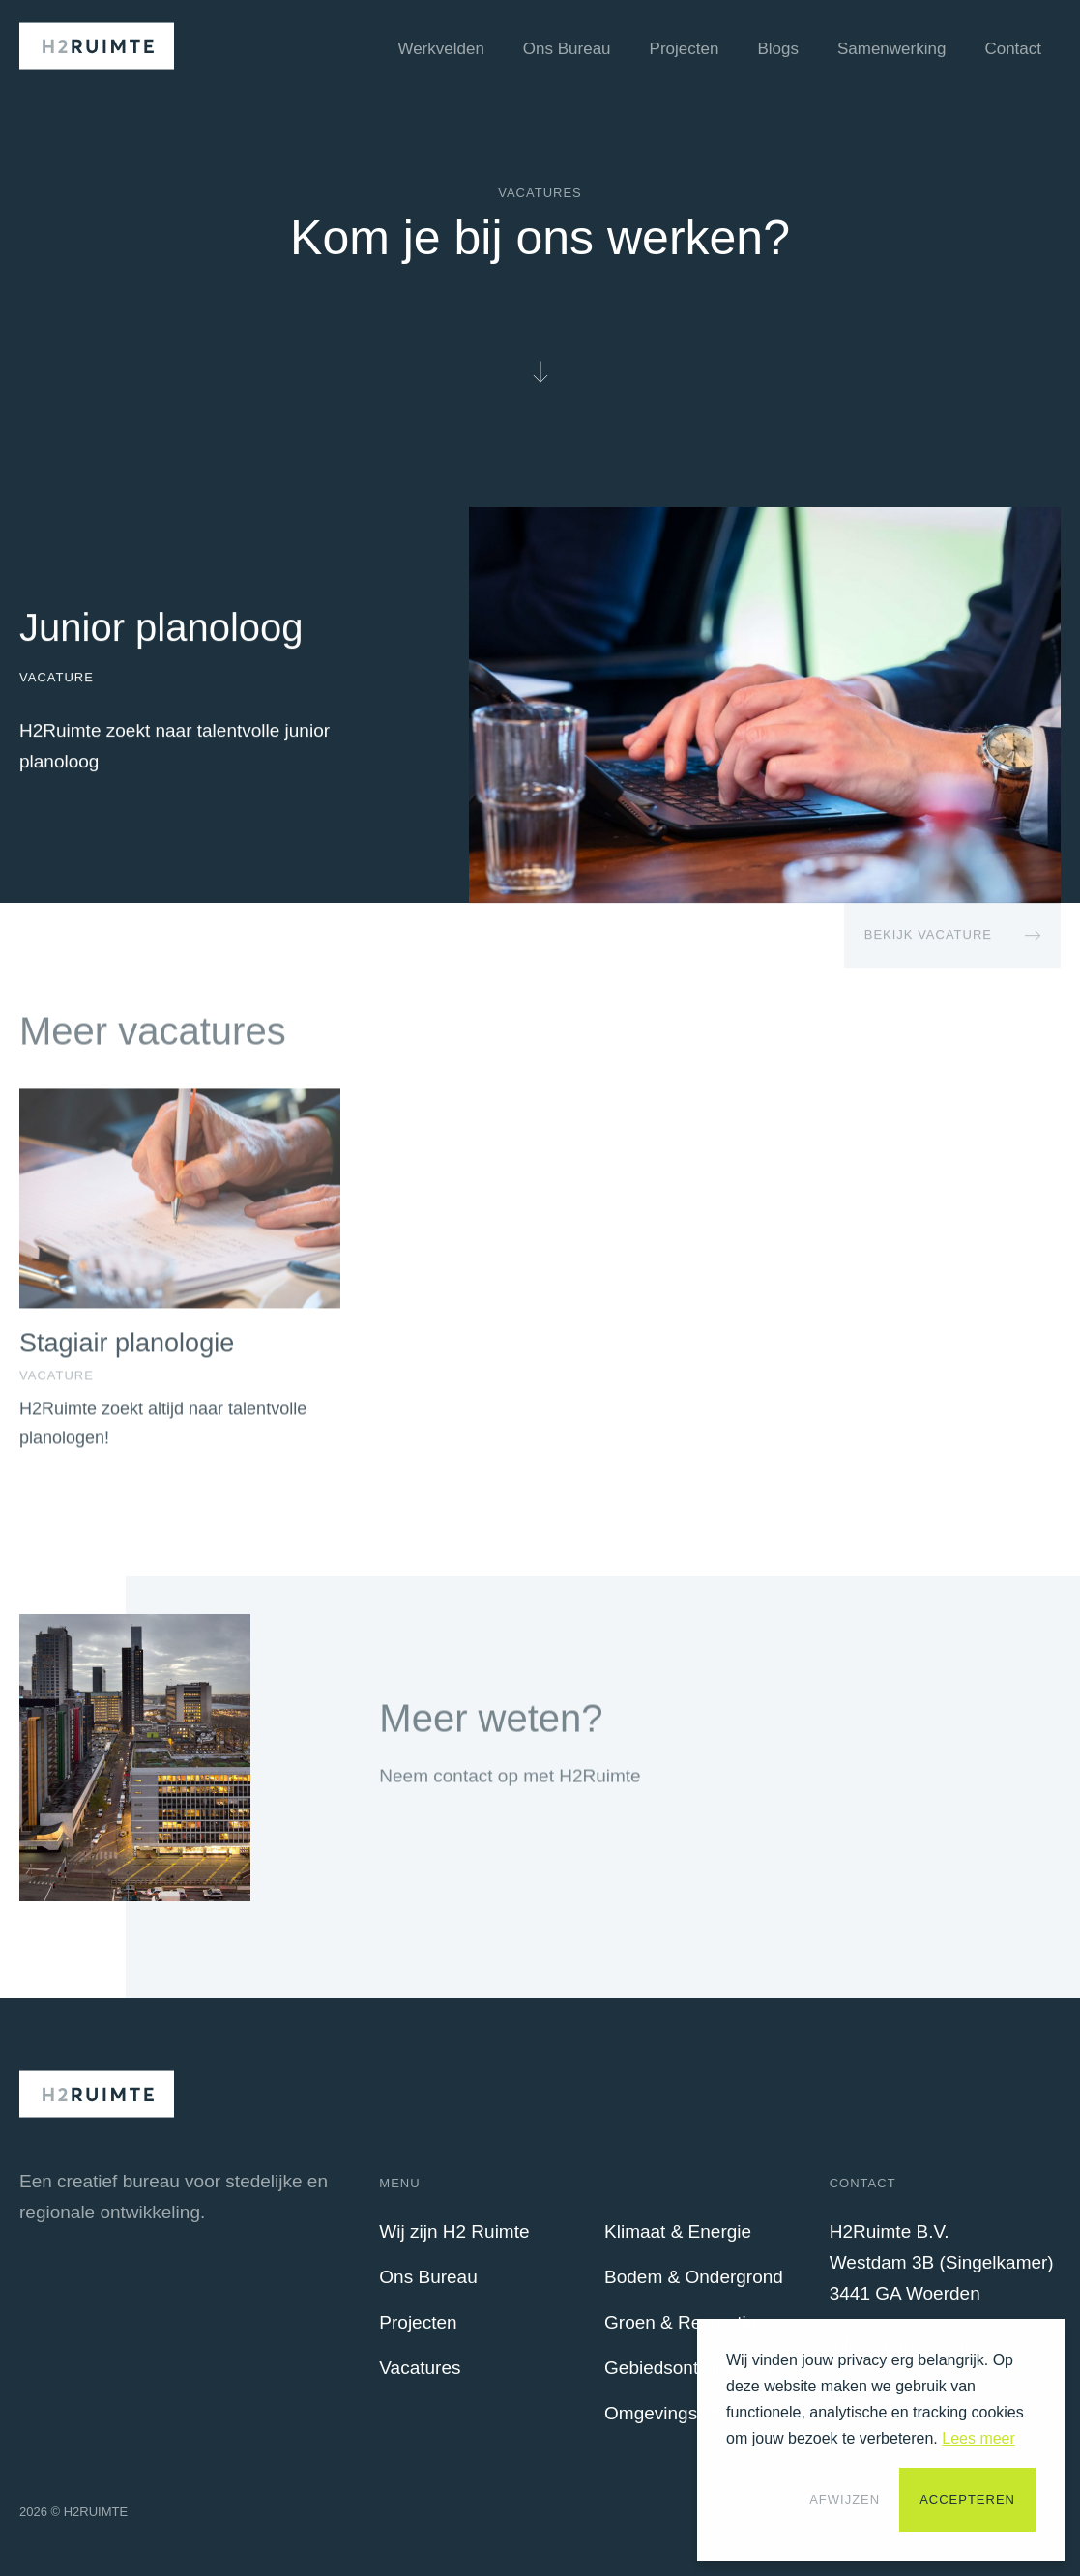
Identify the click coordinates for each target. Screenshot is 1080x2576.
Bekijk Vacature (928, 935)
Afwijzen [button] (844, 2499)
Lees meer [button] (978, 2438)
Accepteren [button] (967, 2499)
